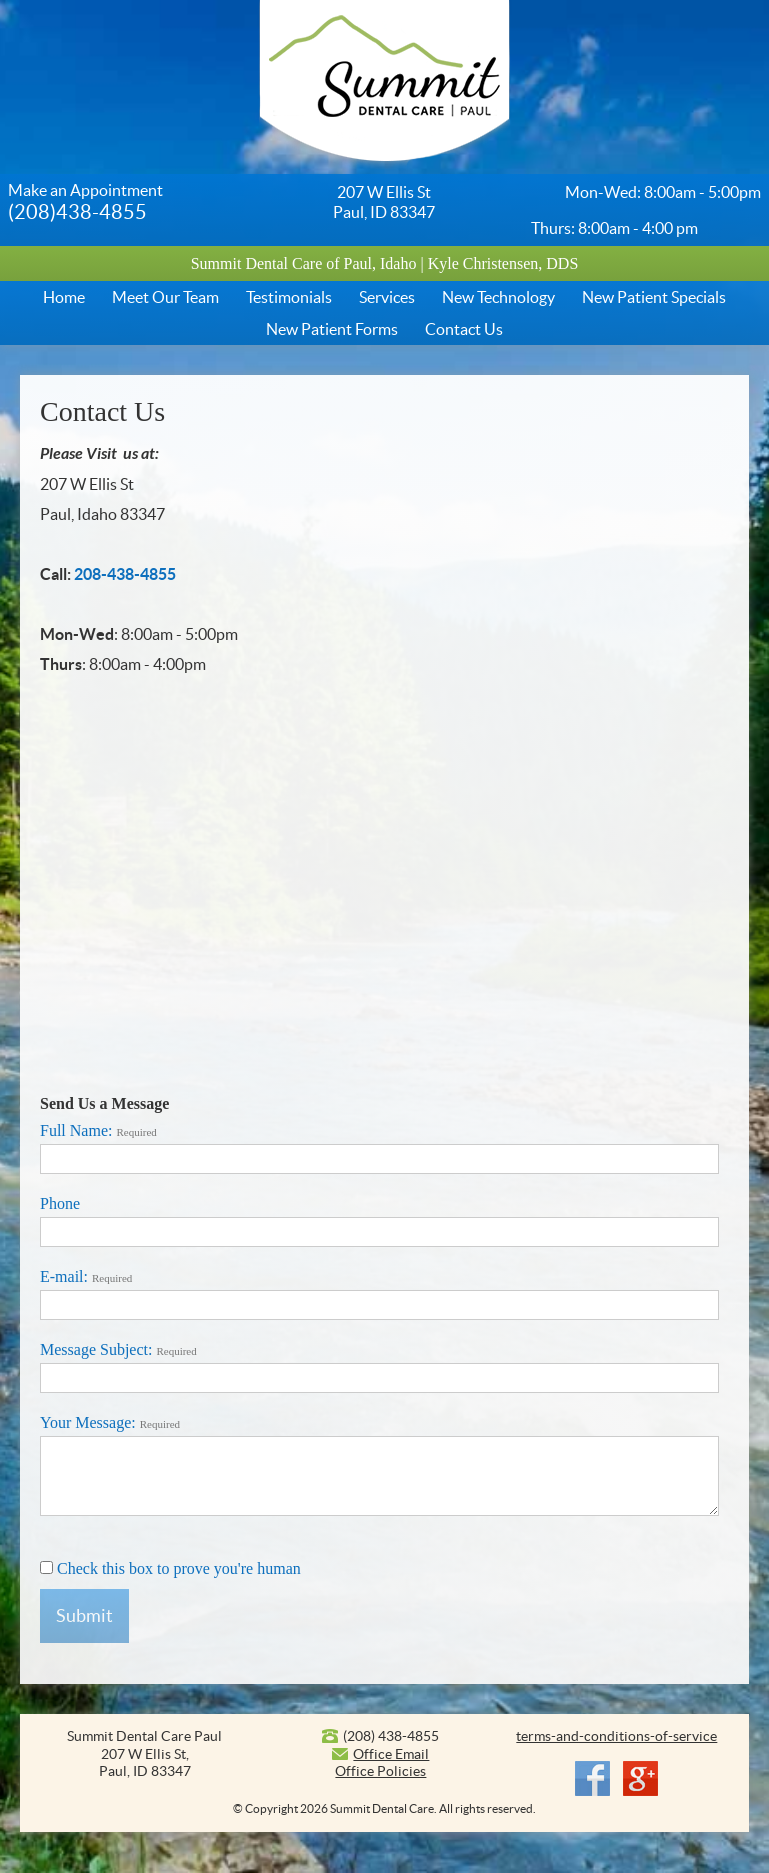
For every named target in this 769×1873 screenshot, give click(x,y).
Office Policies (380, 1771)
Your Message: (110, 1422)
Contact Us (464, 329)
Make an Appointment (85, 190)
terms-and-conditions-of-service (616, 1736)
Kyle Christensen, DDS (503, 263)
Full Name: (98, 1130)
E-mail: (86, 1276)
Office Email (391, 1754)
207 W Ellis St (384, 192)
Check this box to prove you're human (170, 1568)
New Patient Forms (332, 329)
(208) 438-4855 (391, 1736)
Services (387, 297)
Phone (60, 1203)
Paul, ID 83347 (384, 212)
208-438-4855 (125, 574)
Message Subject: (118, 1349)
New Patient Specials (654, 297)
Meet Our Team (165, 297)
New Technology (498, 297)
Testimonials (289, 297)
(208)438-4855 (77, 212)
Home (64, 297)
